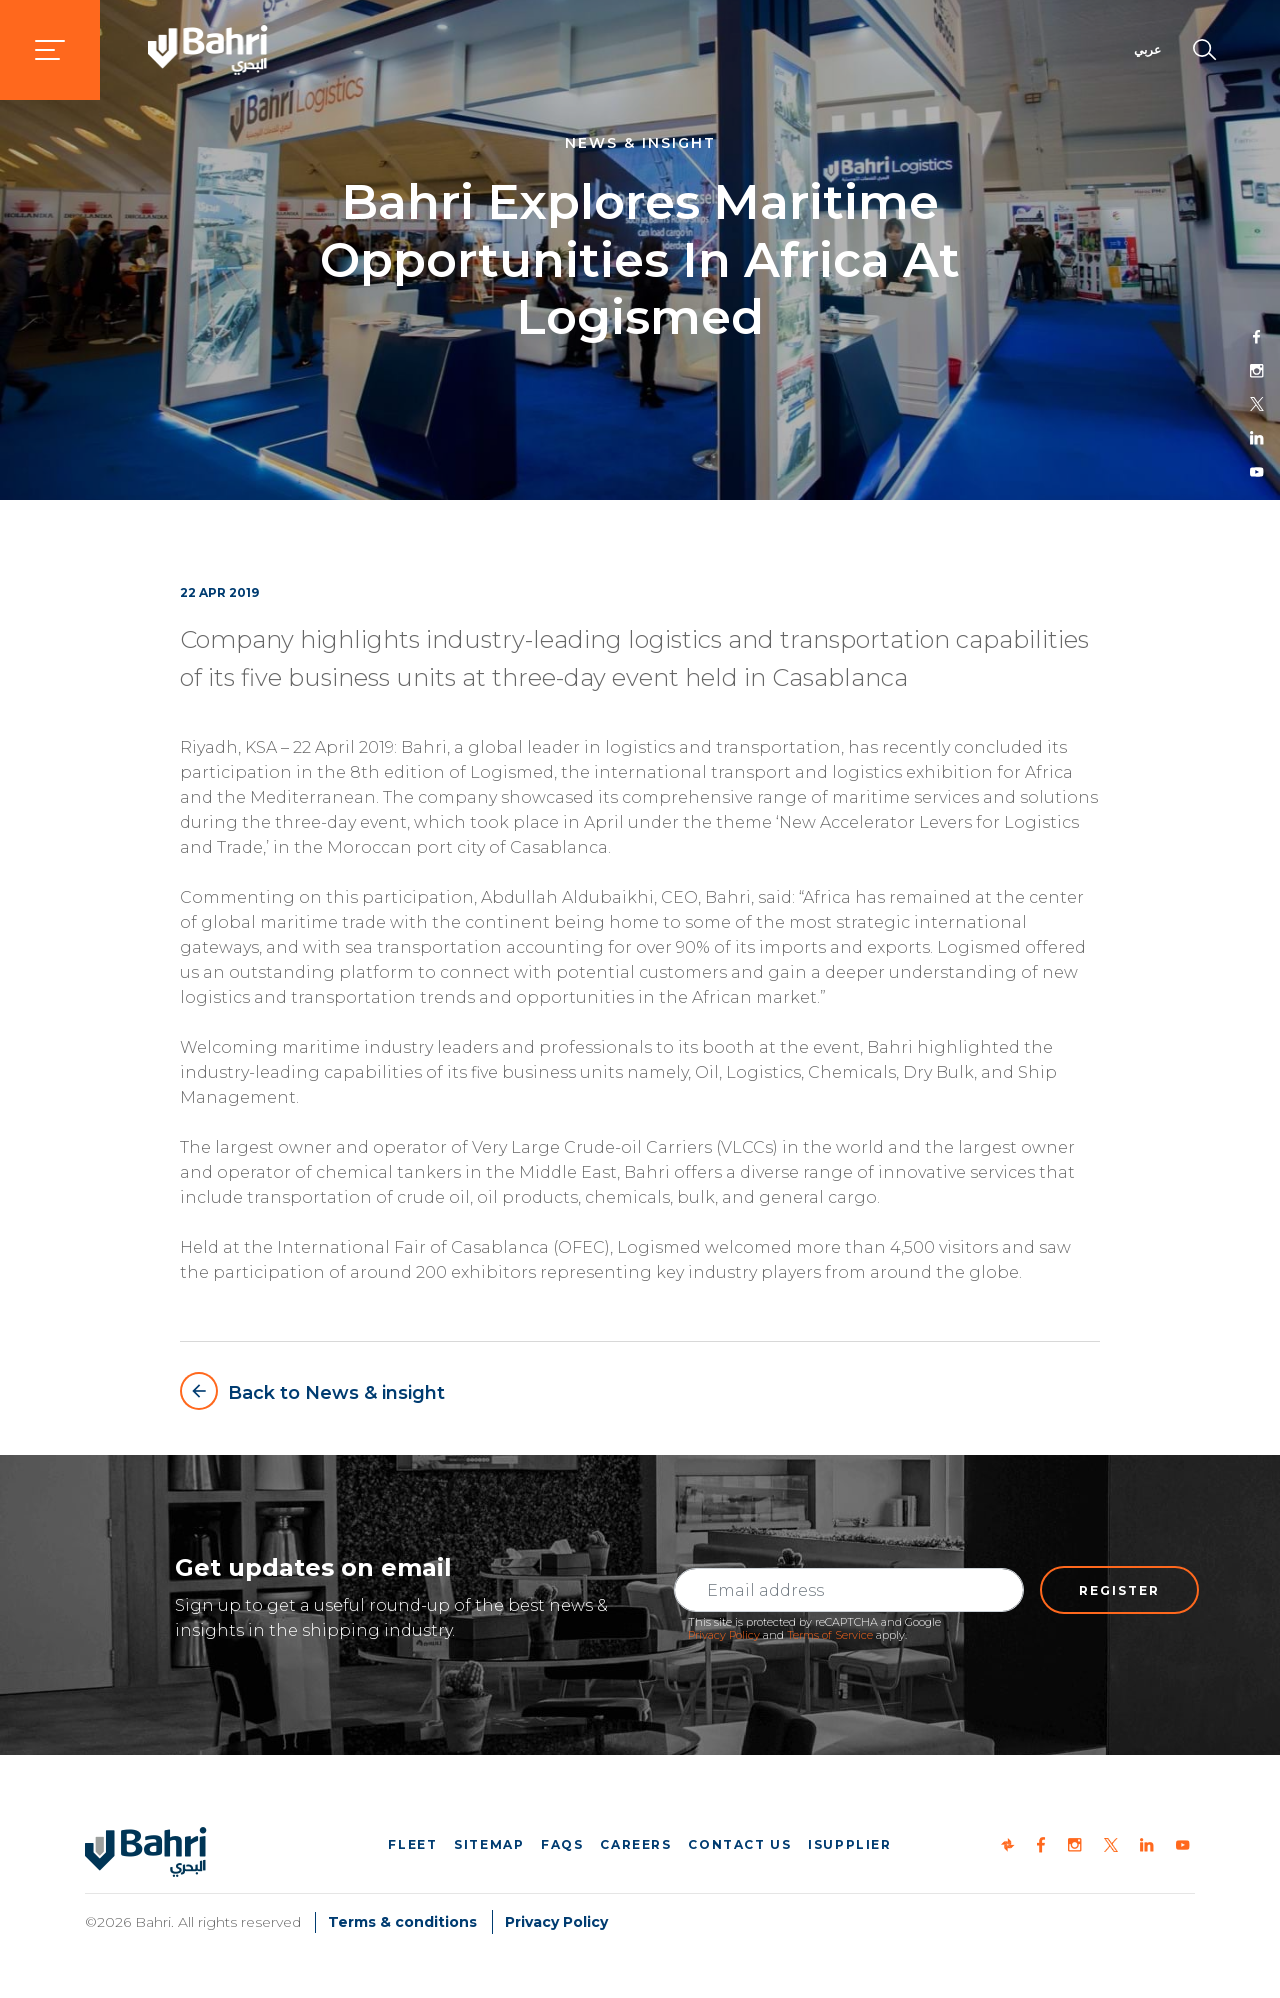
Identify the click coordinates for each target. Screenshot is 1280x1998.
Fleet (412, 1844)
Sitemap (489, 1844)
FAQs (562, 1844)
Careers (635, 1844)
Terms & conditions (402, 1922)
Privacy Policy (724, 1635)
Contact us (739, 1844)
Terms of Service (830, 1635)
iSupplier (849, 1844)
